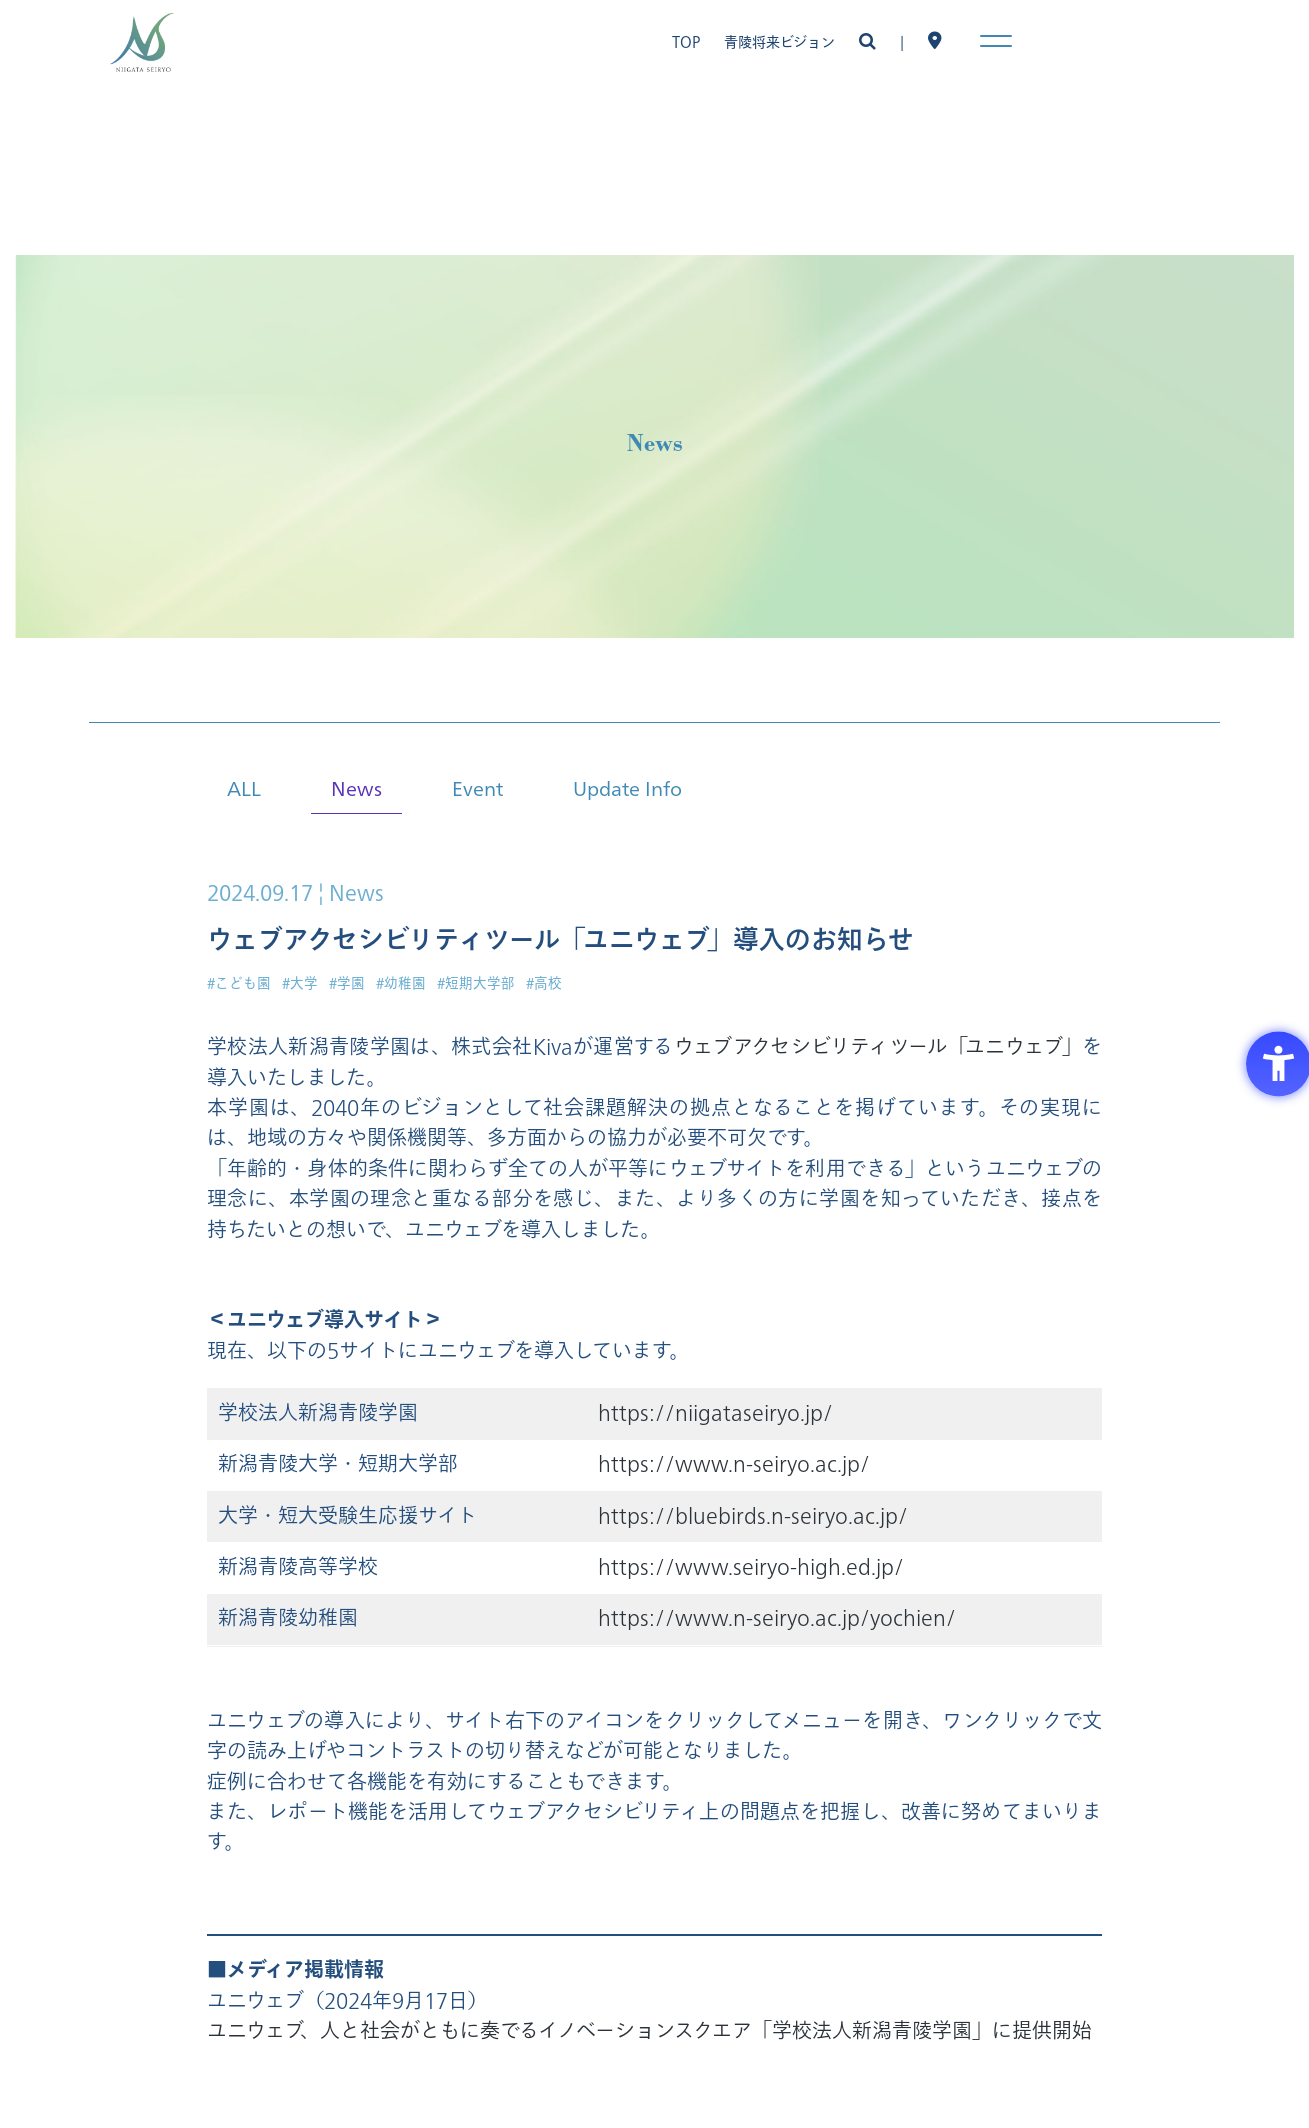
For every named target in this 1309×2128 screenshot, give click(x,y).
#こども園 (239, 983)
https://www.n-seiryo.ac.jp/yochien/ (777, 1618)
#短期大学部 (476, 983)
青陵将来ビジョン (779, 42)
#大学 (300, 983)
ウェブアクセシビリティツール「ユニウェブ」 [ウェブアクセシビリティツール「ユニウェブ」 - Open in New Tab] (878, 1047)
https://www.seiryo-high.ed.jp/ (751, 1567)
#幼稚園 (401, 983)
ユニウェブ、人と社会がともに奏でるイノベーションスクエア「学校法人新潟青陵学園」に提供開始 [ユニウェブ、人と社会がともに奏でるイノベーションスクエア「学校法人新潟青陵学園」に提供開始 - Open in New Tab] (649, 2031)
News (356, 787)
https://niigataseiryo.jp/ (715, 1413)
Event (477, 787)
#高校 (544, 983)
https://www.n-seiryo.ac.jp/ (734, 1464)
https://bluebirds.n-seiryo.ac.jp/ (753, 1516)
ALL (244, 787)
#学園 (347, 983)
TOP (686, 42)
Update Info (627, 787)
